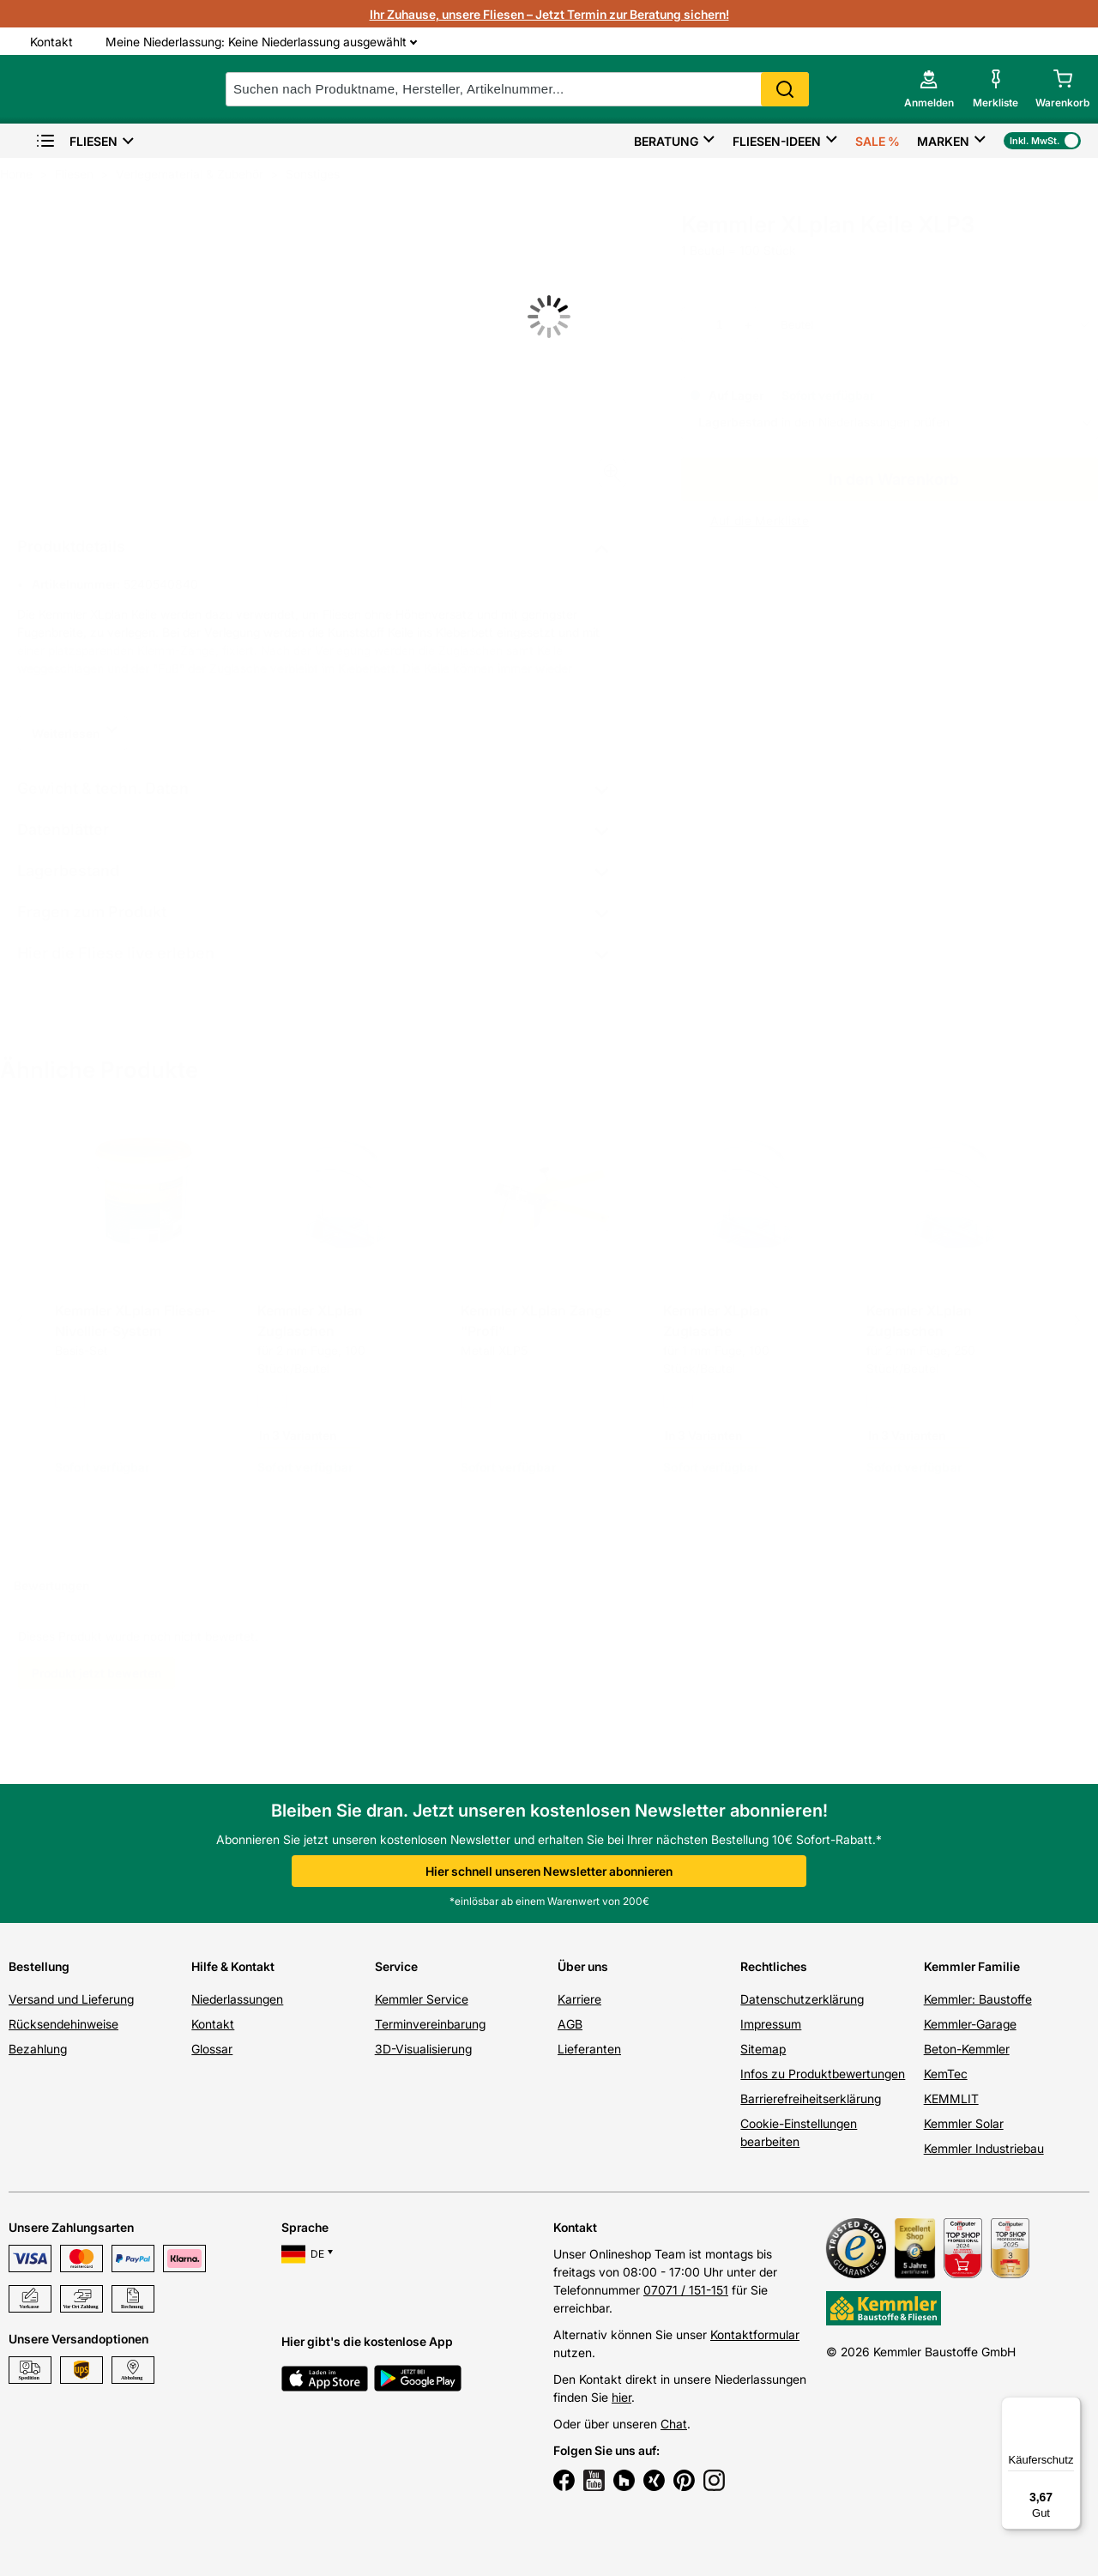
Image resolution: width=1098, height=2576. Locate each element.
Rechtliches (773, 1966)
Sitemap (763, 2048)
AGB (570, 2024)
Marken (943, 141)
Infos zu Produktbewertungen (822, 2073)
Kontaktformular (754, 2334)
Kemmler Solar (964, 2123)
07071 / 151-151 (685, 2290)
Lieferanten (589, 2048)
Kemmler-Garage (970, 2024)
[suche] (521, 89)
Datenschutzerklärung (802, 1999)
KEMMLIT (951, 2098)
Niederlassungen (237, 1999)
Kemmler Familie (972, 1966)
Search (789, 89)
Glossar (211, 2048)
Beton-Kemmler (967, 2048)
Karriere (579, 1999)
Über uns (583, 1966)
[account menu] (928, 89)
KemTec (946, 2073)
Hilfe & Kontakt (232, 1966)
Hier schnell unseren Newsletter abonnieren (549, 1871)
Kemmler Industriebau (984, 2148)
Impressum (770, 2024)
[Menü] (1070, 2407)
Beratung (666, 141)
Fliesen (76, 141)
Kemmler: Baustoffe (978, 1999)
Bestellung (39, 1966)
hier (621, 2397)
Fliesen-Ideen (777, 141)
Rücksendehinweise (63, 2024)
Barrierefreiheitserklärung (810, 2098)
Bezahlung (38, 2048)
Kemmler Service (421, 1999)
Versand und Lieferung (71, 1999)
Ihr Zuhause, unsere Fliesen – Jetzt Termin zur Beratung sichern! (549, 14)
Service (396, 1966)
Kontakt (212, 2024)
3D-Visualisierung (423, 2048)
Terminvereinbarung (430, 2024)
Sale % (877, 141)
